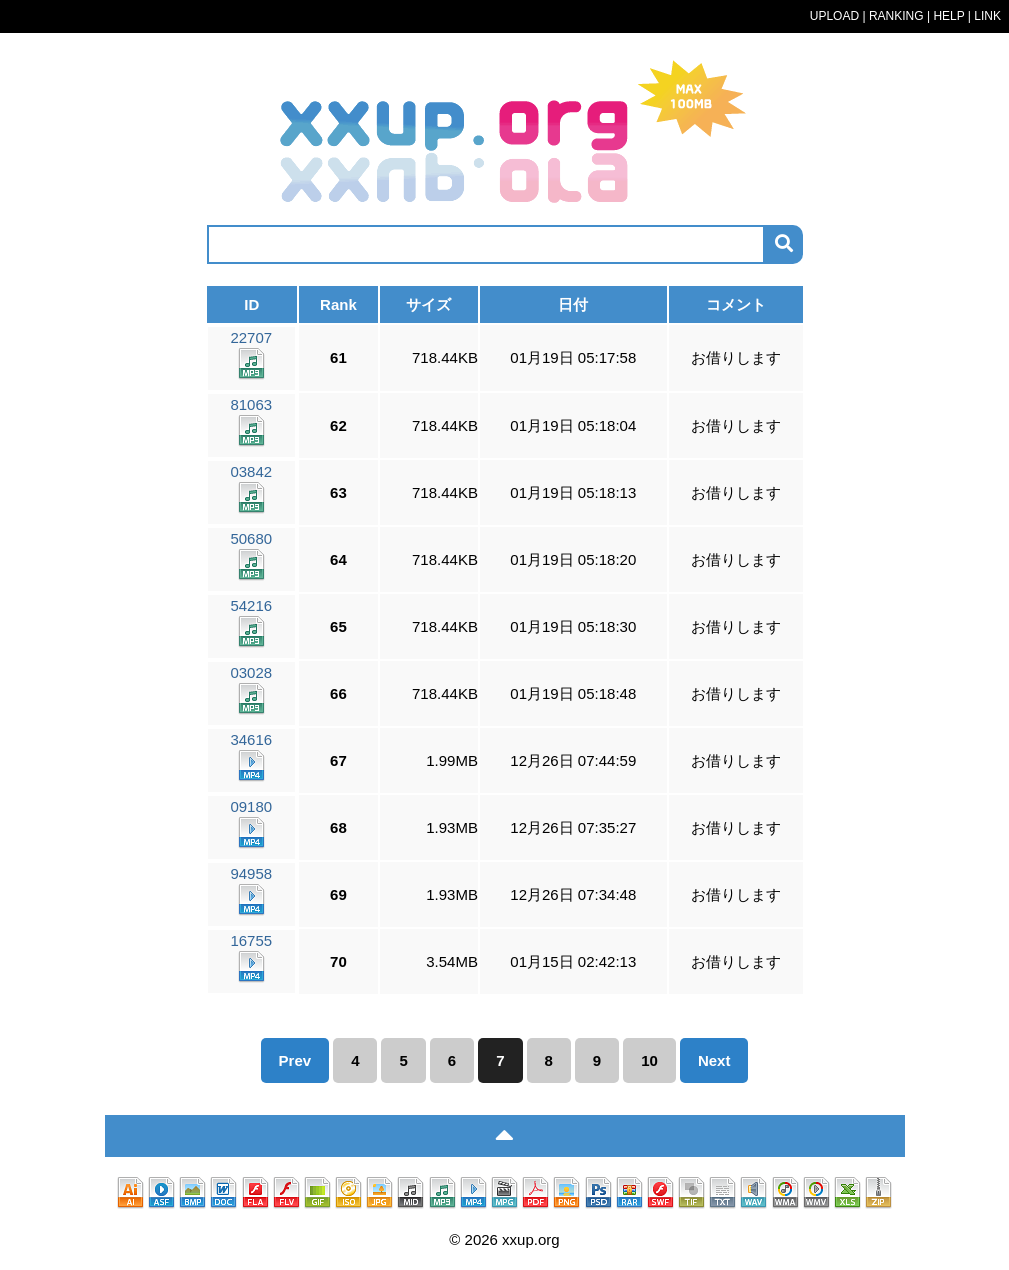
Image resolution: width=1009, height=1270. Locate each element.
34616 (251, 756)
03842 (251, 488)
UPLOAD (834, 16)
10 (649, 1060)
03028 (251, 689)
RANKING (896, 16)
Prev (295, 1060)
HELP (948, 16)
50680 (251, 555)
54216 (251, 622)
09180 (251, 823)
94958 (251, 890)
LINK (987, 16)
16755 (251, 957)
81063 (251, 421)
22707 (251, 354)
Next (714, 1060)
